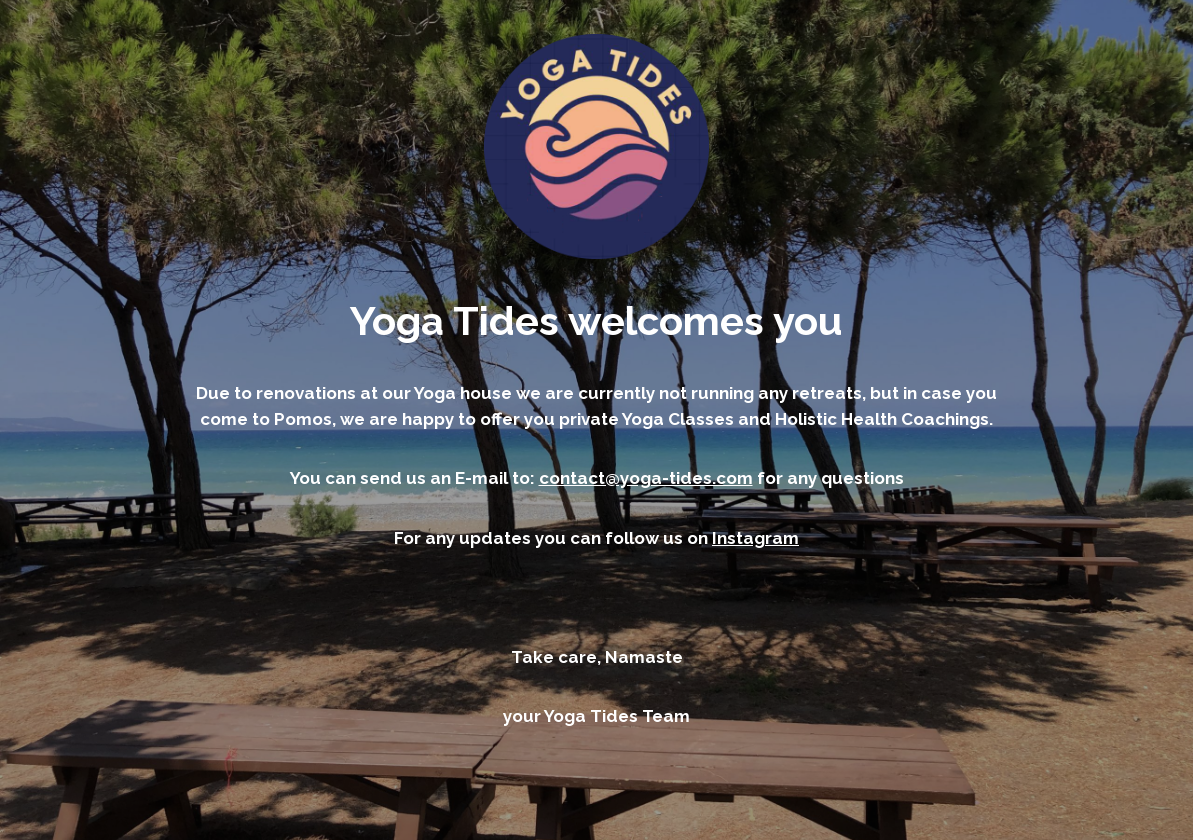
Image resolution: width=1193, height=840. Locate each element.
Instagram (755, 538)
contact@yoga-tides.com (646, 478)
